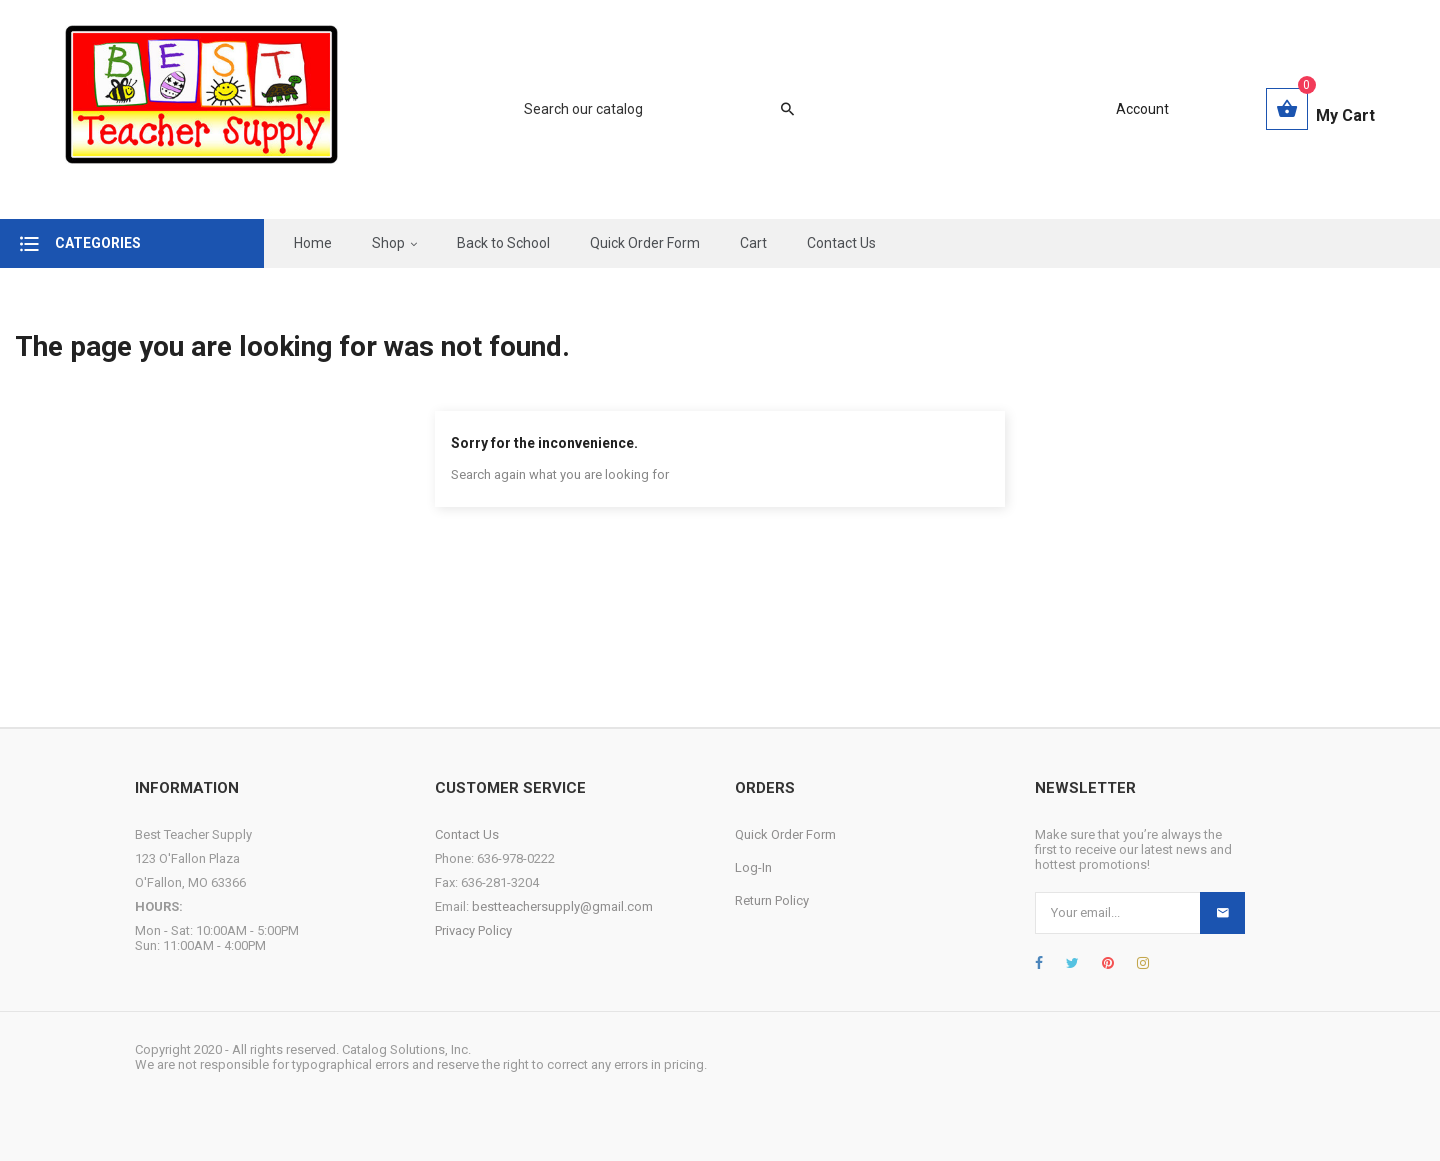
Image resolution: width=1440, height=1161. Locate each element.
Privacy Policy (473, 930)
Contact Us (467, 834)
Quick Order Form (785, 834)
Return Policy (772, 900)
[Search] (649, 109)
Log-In (753, 867)
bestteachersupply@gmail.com (562, 906)
